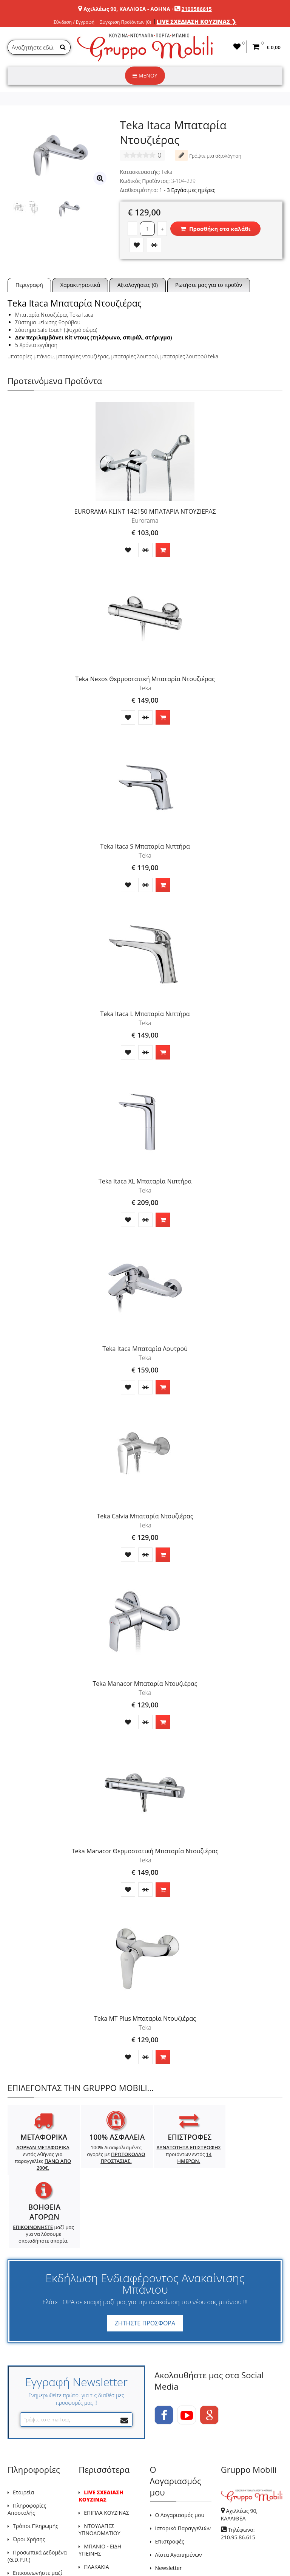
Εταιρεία (23, 2422)
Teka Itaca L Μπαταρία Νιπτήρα (145, 1014)
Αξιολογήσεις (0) (137, 284)
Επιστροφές (169, 2471)
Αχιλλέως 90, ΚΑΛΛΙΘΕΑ (239, 2444)
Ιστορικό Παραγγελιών (183, 2457)
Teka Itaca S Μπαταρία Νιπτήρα (145, 846)
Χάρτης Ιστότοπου (106, 2522)
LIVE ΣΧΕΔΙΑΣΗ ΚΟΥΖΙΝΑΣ (101, 2425)
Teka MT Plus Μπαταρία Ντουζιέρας (145, 2018)
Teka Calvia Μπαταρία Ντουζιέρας (145, 1516)
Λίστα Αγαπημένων (178, 2484)
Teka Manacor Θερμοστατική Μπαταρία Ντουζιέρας (145, 1851)
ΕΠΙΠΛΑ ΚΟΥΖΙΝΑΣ (106, 2442)
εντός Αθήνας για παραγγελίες (41, 2157)
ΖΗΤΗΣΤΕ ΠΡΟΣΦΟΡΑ (145, 2253)
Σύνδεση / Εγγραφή (74, 22)
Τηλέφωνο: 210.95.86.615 (238, 2463)
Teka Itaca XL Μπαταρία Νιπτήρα (145, 1181)
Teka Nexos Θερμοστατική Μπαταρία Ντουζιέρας (145, 679)
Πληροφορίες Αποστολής (27, 2439)
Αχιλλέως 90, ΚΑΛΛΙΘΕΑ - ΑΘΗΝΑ (126, 8)
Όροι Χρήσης (29, 2468)
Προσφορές (98, 2509)
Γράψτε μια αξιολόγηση (208, 155)
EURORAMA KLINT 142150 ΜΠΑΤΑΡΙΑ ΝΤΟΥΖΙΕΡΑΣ (145, 511)
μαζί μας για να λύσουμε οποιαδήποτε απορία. (247, 2164)
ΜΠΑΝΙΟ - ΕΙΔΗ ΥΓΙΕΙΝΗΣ (100, 2479)
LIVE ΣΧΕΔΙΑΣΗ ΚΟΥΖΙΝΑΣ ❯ (197, 21)
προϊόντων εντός (179, 2154)
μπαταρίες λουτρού (134, 356)
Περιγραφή (29, 284)
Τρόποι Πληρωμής (35, 2455)
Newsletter (168, 2497)
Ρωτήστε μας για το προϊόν (208, 284)
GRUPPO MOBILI (25, 2553)
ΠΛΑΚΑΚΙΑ (96, 2496)
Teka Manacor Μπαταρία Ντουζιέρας (145, 1683)
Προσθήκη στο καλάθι (215, 228)
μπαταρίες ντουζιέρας (82, 356)
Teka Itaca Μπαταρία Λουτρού (145, 1349)
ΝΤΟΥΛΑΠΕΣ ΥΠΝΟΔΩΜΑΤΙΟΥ (99, 2459)
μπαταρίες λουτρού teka (189, 356)
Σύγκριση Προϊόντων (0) (125, 22)
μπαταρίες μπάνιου (31, 356)
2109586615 (197, 8)
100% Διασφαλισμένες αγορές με (110, 2154)
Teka (166, 171)
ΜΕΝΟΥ (145, 75)
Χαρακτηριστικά (80, 284)
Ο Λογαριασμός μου (179, 2444)
